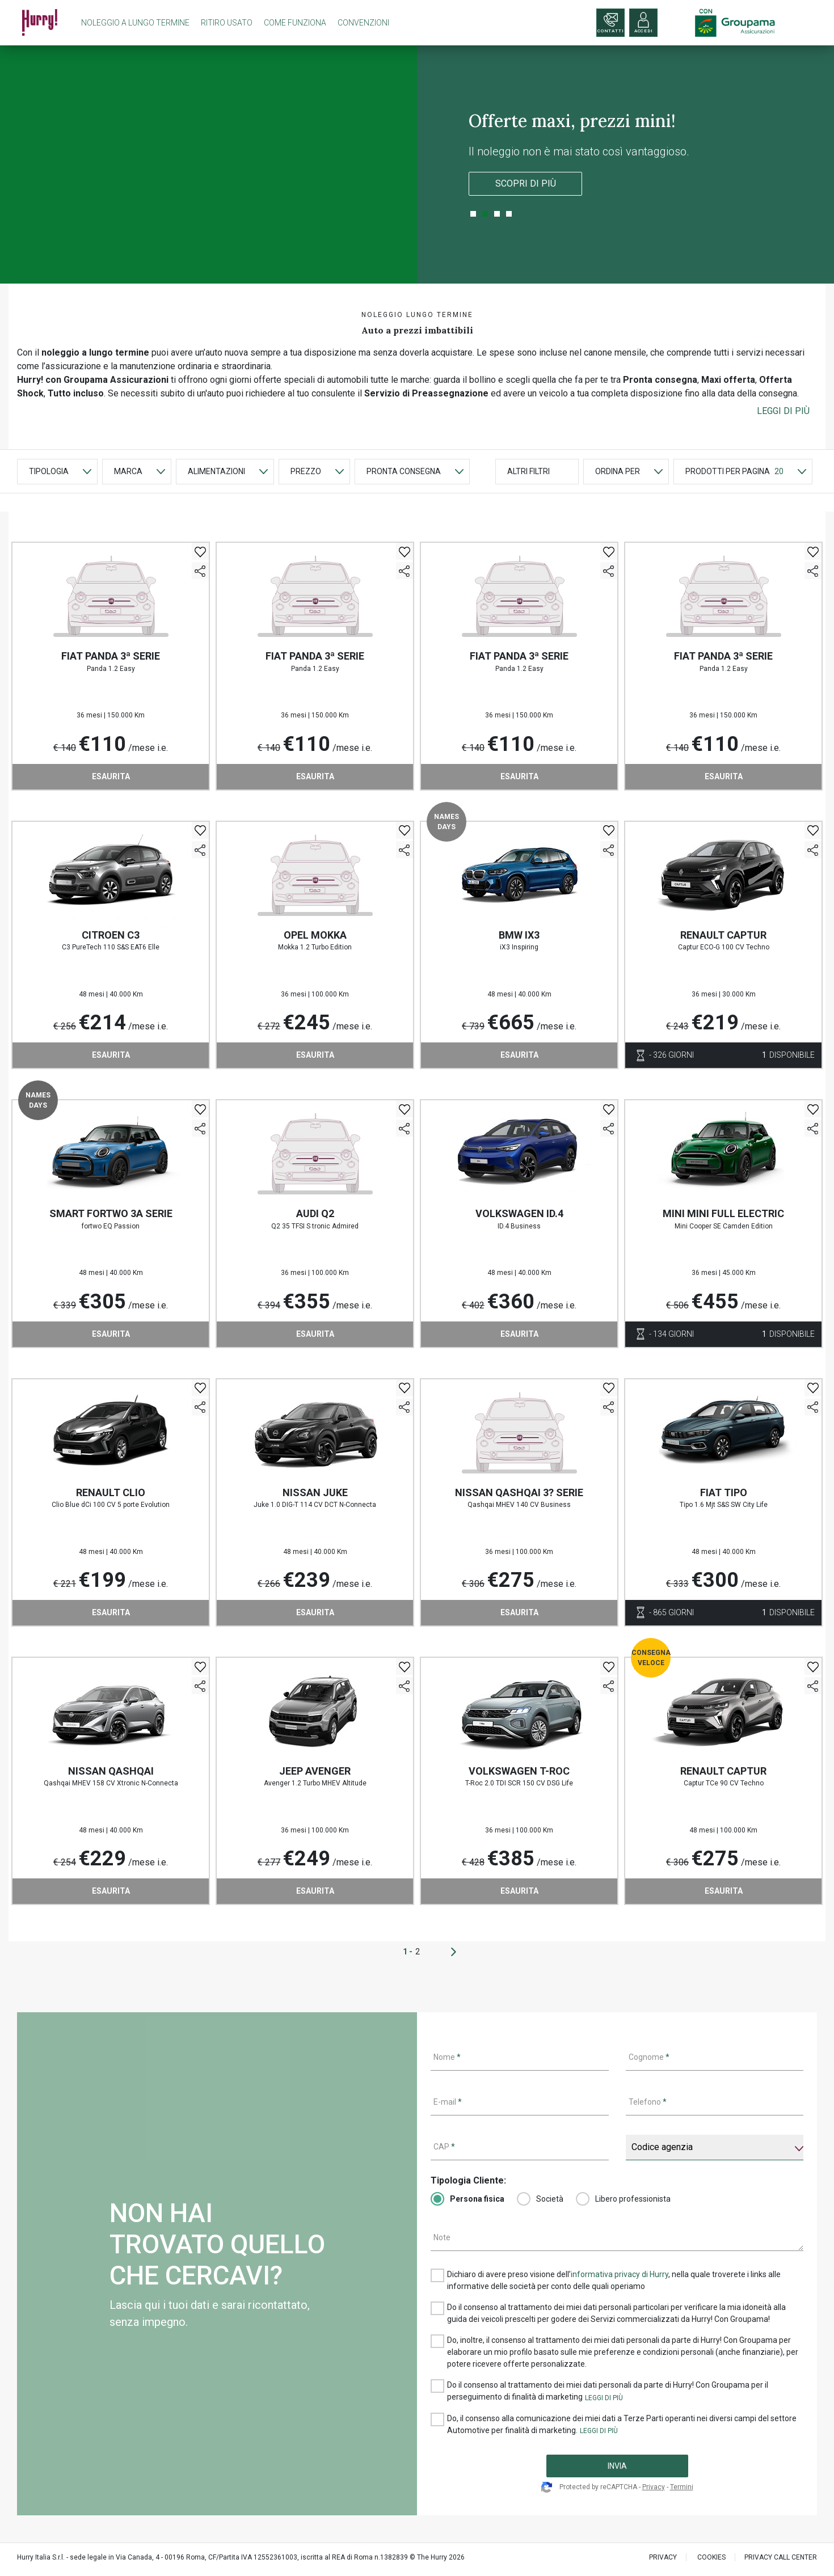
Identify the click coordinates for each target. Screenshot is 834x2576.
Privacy (653, 2487)
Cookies (711, 2557)
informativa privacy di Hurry (619, 2274)
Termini (681, 2487)
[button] (783, 411)
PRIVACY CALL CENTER (780, 2557)
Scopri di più (525, 183)
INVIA (617, 2466)
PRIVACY (663, 2557)
